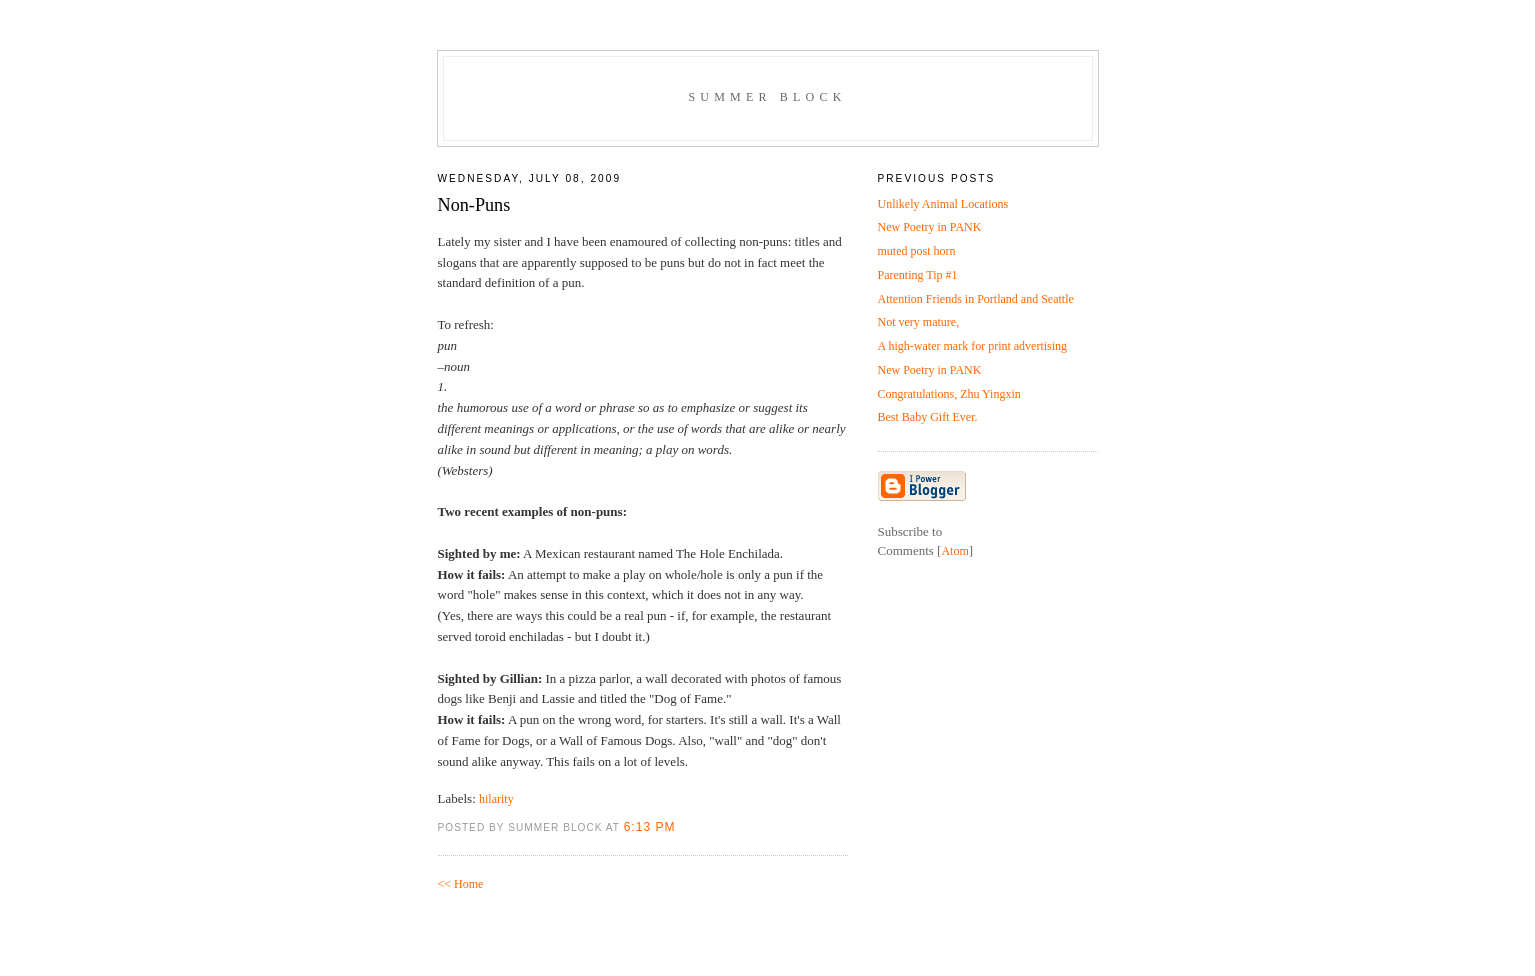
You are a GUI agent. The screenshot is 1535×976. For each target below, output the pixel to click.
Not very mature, (919, 322)
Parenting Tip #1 (918, 275)
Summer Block (767, 97)
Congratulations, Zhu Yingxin (949, 394)
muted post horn (917, 251)
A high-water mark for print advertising (973, 346)
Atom (954, 551)
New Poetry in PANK (930, 227)
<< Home (461, 884)
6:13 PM (650, 827)
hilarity (496, 799)
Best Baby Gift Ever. (928, 417)
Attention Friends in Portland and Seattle (976, 299)
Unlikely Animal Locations (943, 204)
